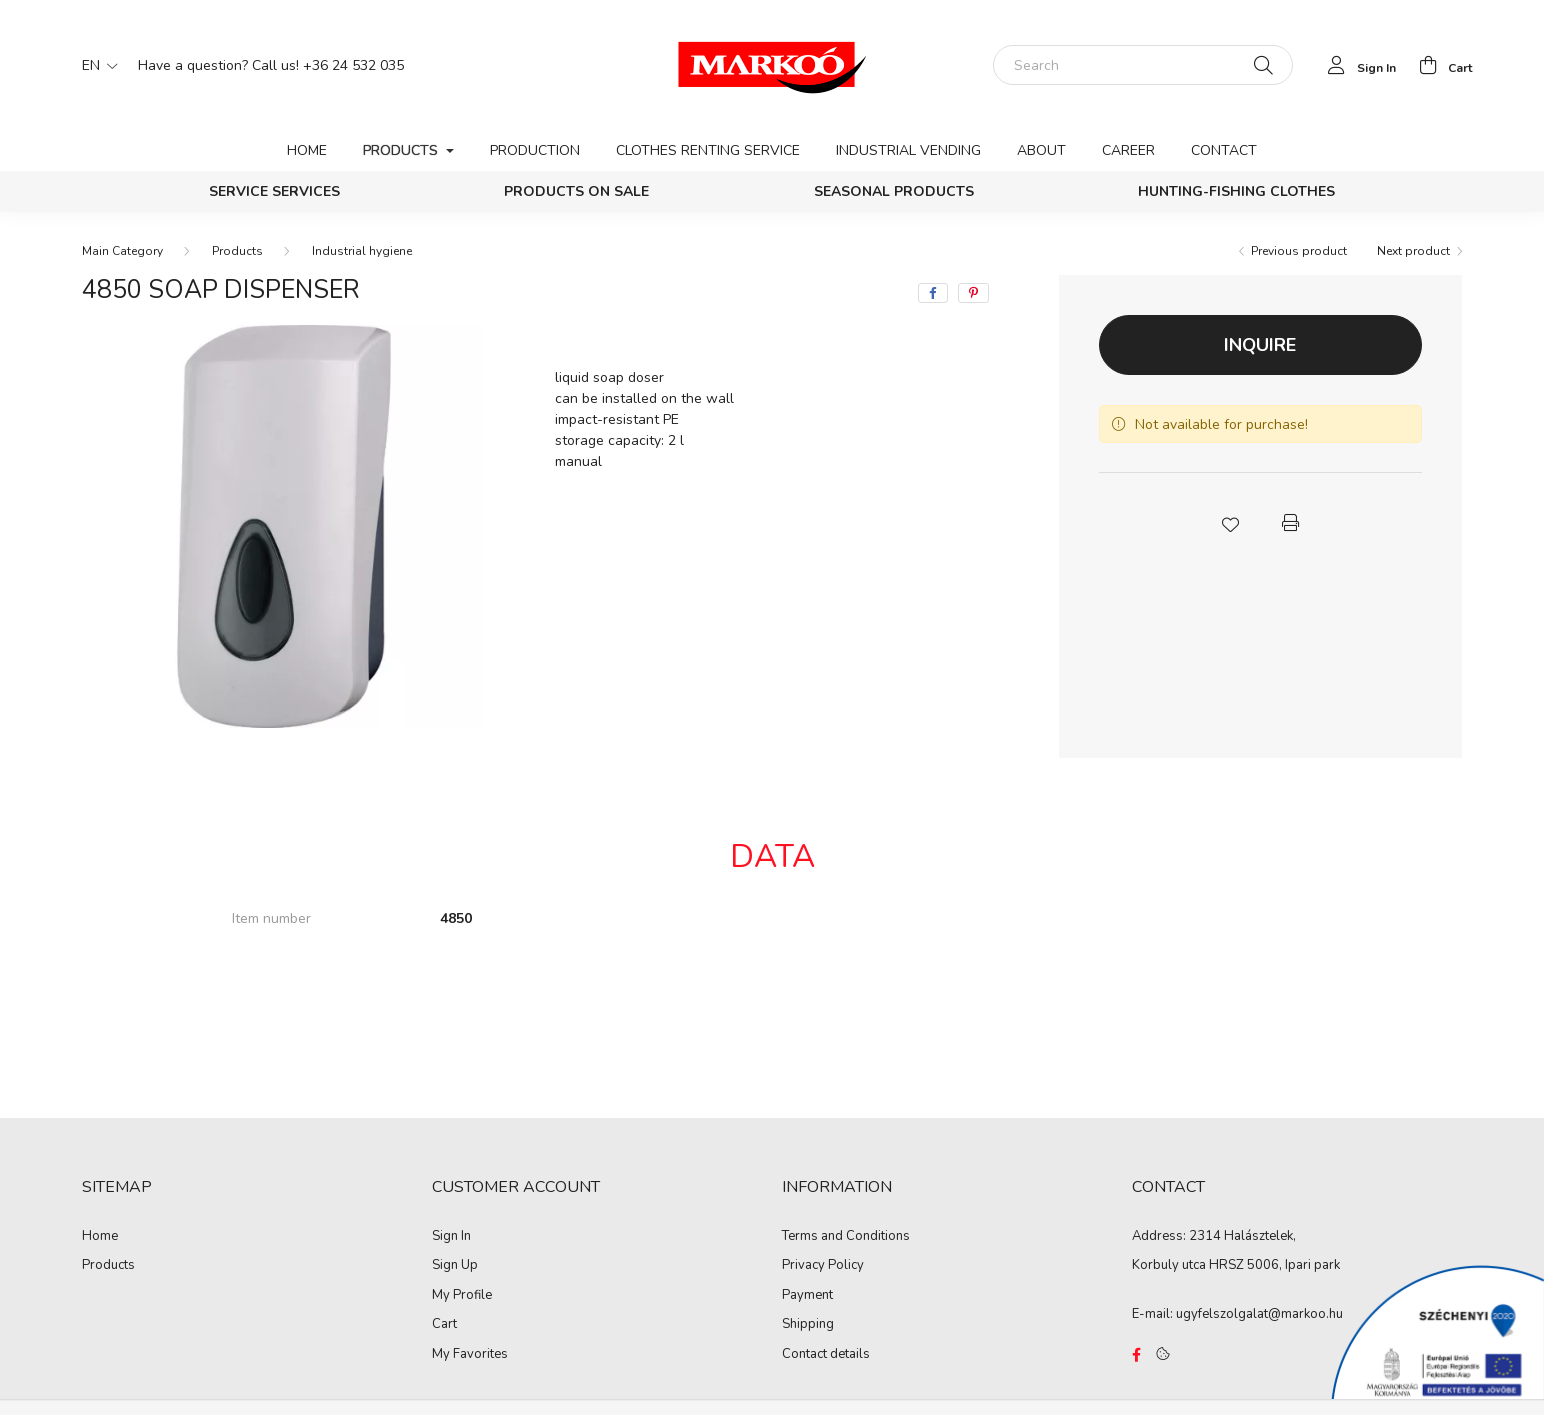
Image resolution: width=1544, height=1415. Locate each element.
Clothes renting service (708, 150)
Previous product (1299, 251)
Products (237, 251)
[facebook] (933, 293)
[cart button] (1440, 65)
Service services (274, 191)
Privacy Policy (823, 1266)
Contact (1224, 150)
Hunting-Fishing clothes (1236, 191)
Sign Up (455, 1266)
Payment (807, 1296)
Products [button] (402, 150)
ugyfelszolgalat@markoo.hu (1259, 1314)
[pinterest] (973, 293)
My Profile (462, 1296)
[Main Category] (122, 251)
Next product (1413, 251)
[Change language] (95, 65)
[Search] (1143, 65)
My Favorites (470, 1355)
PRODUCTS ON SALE (576, 191)
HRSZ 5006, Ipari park (1274, 1265)
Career (1128, 150)
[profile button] (1356, 65)
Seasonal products (894, 191)
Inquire (1260, 345)
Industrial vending (908, 150)
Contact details (826, 1355)
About (1041, 150)
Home (307, 150)
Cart (444, 1325)
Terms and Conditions (846, 1237)
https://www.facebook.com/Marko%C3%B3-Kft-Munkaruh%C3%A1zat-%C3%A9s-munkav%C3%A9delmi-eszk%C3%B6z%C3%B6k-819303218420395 (1136, 1355)
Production (535, 150)
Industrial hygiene (362, 251)
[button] (1230, 523)
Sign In (451, 1237)
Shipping (808, 1325)
